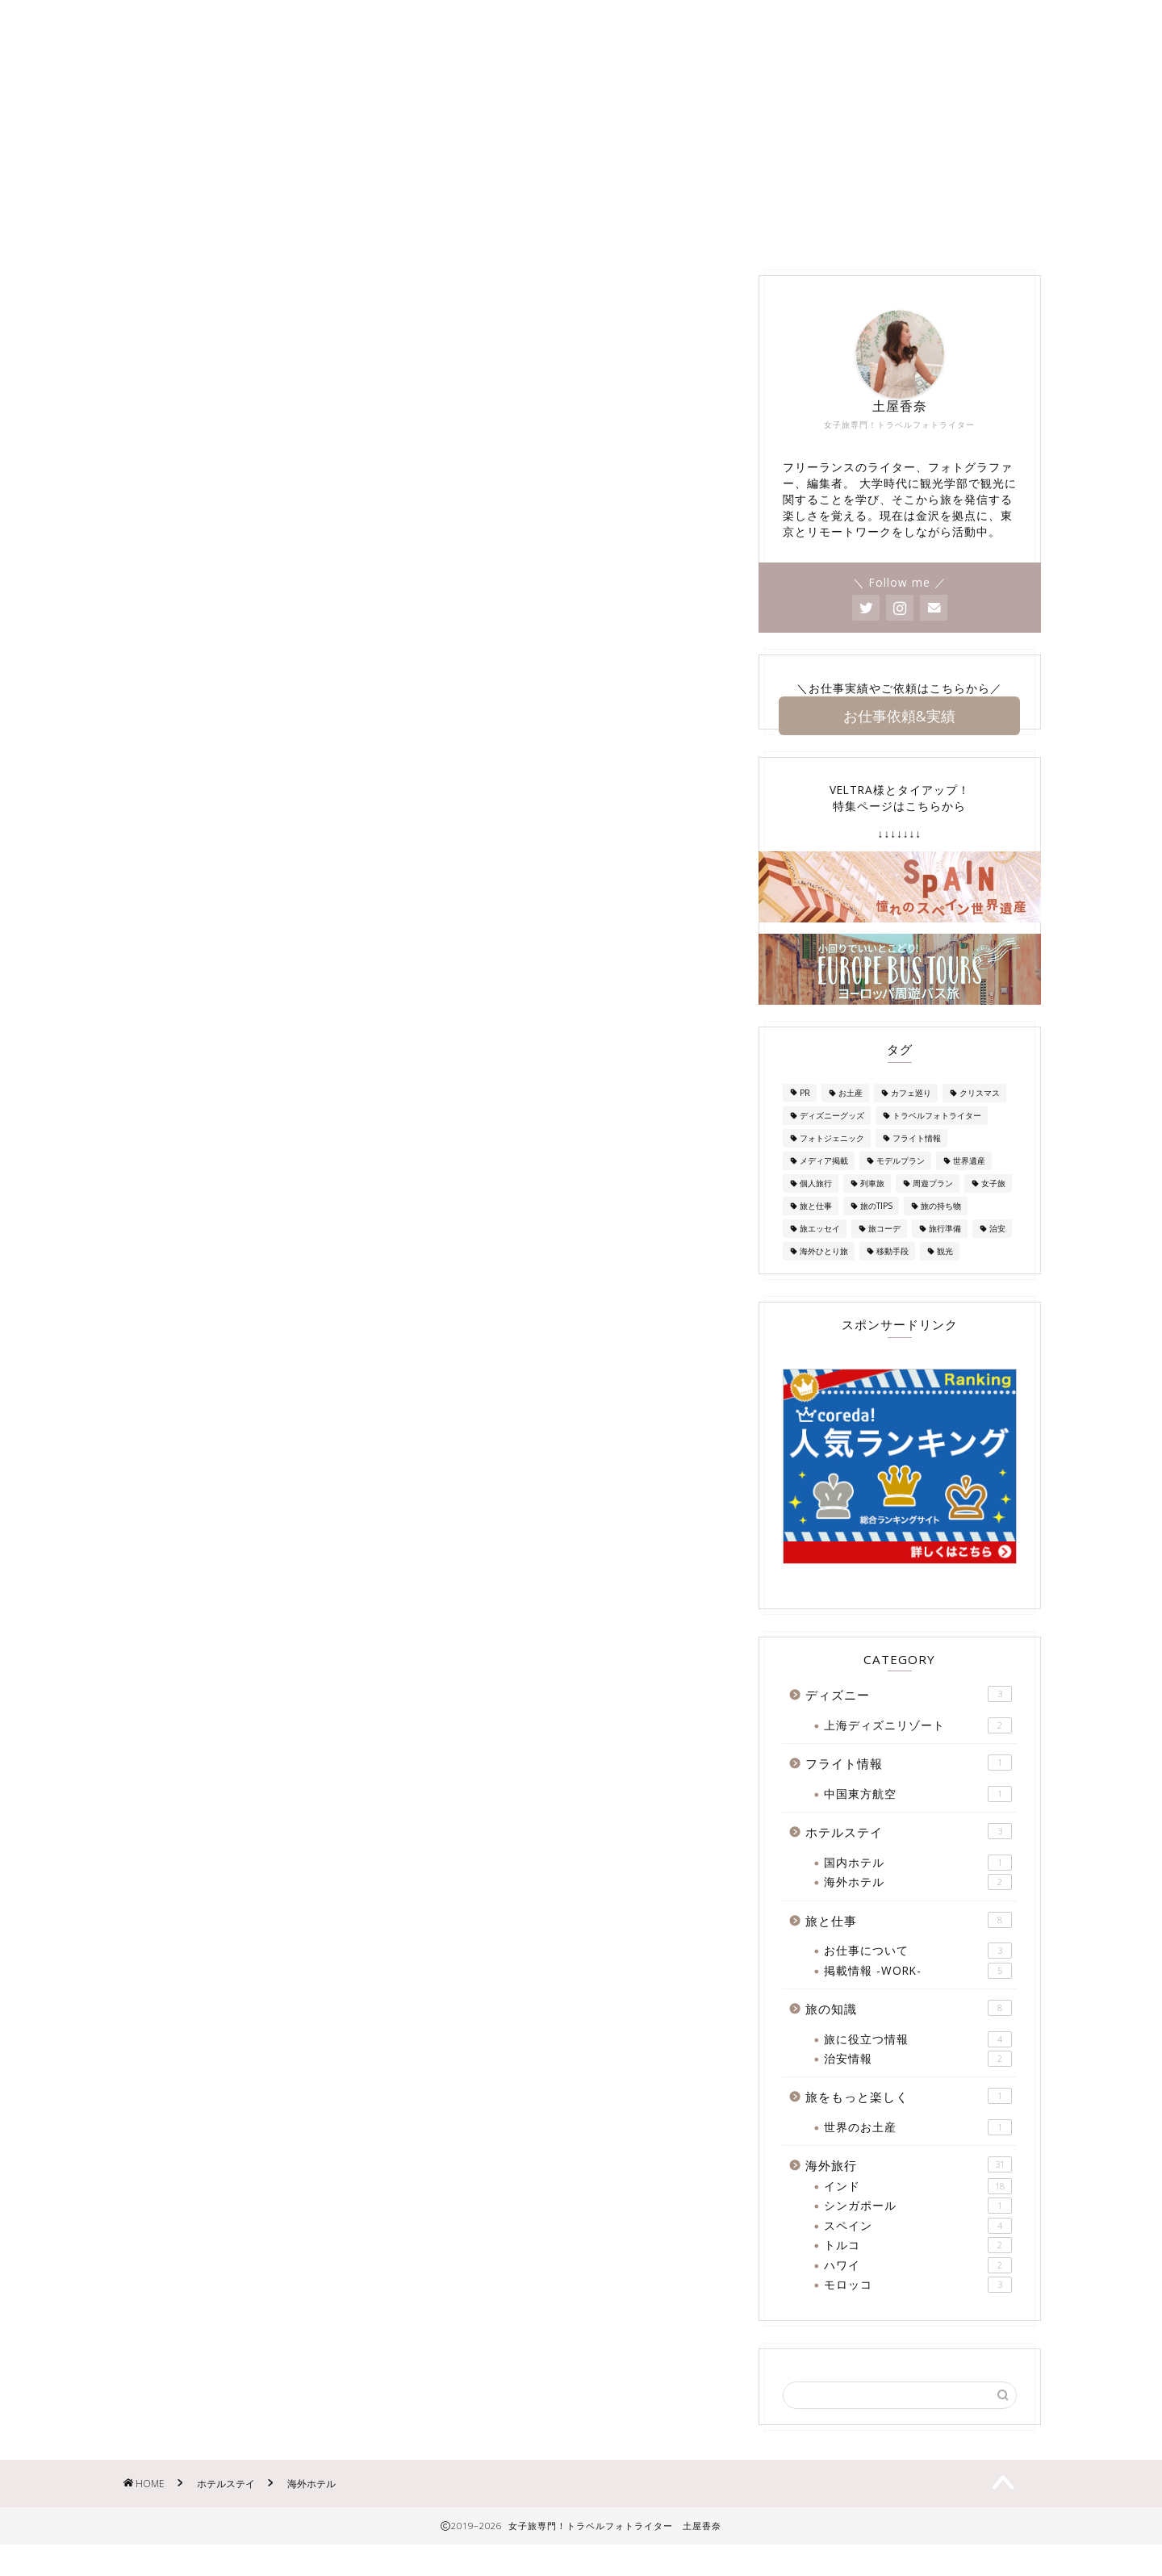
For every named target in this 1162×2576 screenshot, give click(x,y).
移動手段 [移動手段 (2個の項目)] (892, 1275)
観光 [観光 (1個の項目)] (945, 1275)
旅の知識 (946, 250)
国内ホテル (918, 1887)
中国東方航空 (918, 1818)
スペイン (918, 2249)
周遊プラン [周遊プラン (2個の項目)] (933, 1207)
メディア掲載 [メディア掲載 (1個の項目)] (824, 1184)
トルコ (918, 2269)
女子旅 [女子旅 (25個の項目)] (993, 1207)
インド (918, 2210)
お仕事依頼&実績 (899, 738)
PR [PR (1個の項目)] (805, 1117)
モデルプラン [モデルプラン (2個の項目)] (900, 1184)
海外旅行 (744, 250)
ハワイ (918, 2289)
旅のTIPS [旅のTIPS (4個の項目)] (876, 1230)
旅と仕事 (908, 1943)
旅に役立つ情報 (918, 2063)
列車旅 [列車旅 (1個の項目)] (872, 1207)
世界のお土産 (918, 2151)
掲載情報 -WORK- (529, 250)
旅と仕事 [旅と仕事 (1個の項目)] (816, 1230)
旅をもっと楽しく (908, 2120)
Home (210, 250)
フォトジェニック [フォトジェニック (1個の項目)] (832, 1162)
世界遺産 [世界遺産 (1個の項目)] (969, 1184)
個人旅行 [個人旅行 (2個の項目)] (816, 1207)
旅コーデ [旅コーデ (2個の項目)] (884, 1252)
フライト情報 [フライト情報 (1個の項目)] (916, 1162)
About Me (297, 250)
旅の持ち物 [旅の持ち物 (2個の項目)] (941, 1230)
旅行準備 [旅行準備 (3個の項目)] (945, 1252)
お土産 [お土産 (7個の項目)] (850, 1117)
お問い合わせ (402, 250)
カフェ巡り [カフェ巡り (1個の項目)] (911, 1117)
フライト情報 (908, 1787)
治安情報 (918, 2083)
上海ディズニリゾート (918, 1750)
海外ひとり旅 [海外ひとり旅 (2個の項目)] (824, 1275)
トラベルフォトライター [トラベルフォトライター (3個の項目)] (936, 1139)
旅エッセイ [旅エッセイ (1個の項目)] (820, 1252)
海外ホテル (918, 1906)
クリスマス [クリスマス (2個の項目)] (979, 1117)
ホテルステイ (845, 250)
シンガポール (918, 2230)
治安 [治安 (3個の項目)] (997, 1252)
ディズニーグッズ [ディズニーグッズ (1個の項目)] (832, 1139)
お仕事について (918, 1975)
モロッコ (918, 2309)
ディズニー (649, 250)
